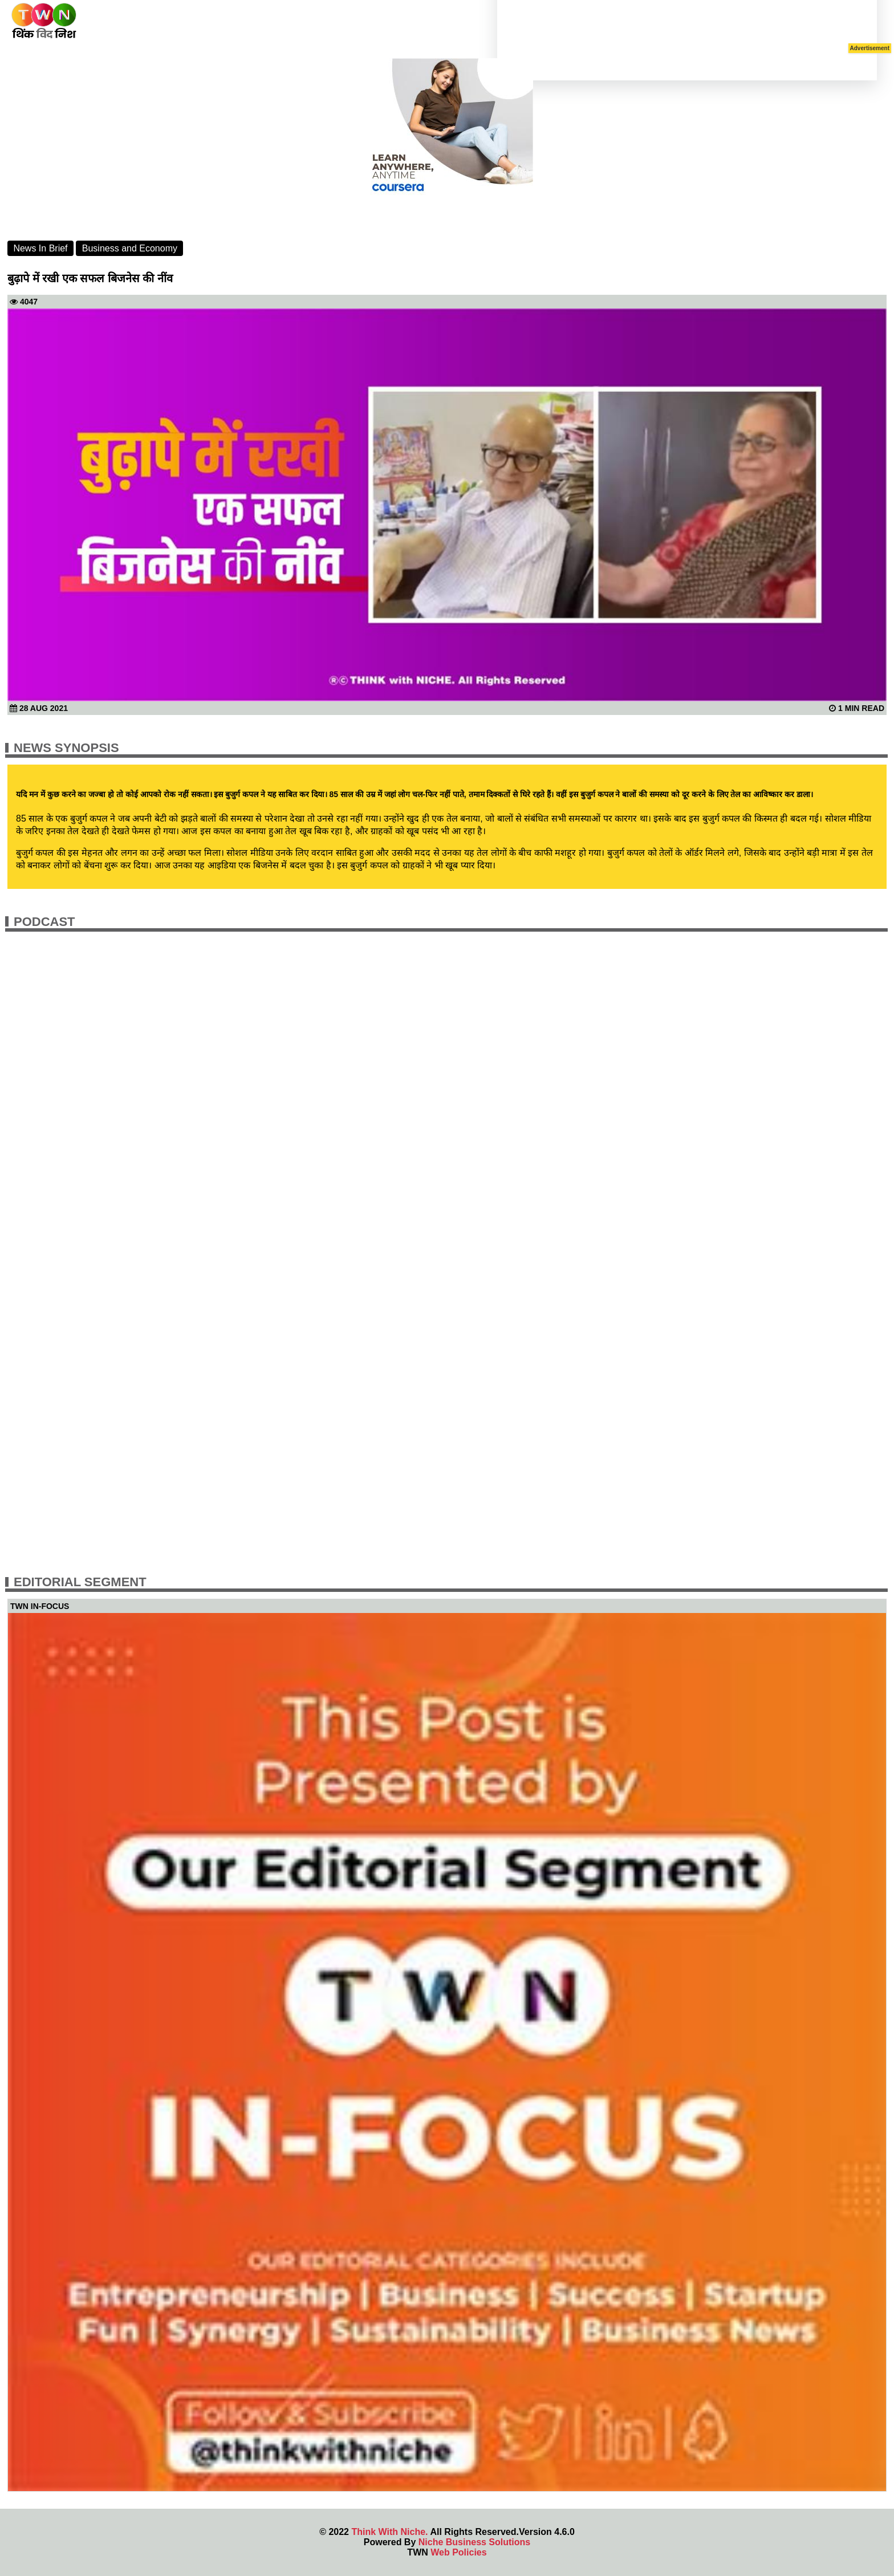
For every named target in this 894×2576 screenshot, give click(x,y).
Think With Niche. (389, 2532)
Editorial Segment (80, 1582)
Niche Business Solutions (474, 2542)
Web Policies (458, 2552)
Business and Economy (129, 248)
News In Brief (40, 248)
